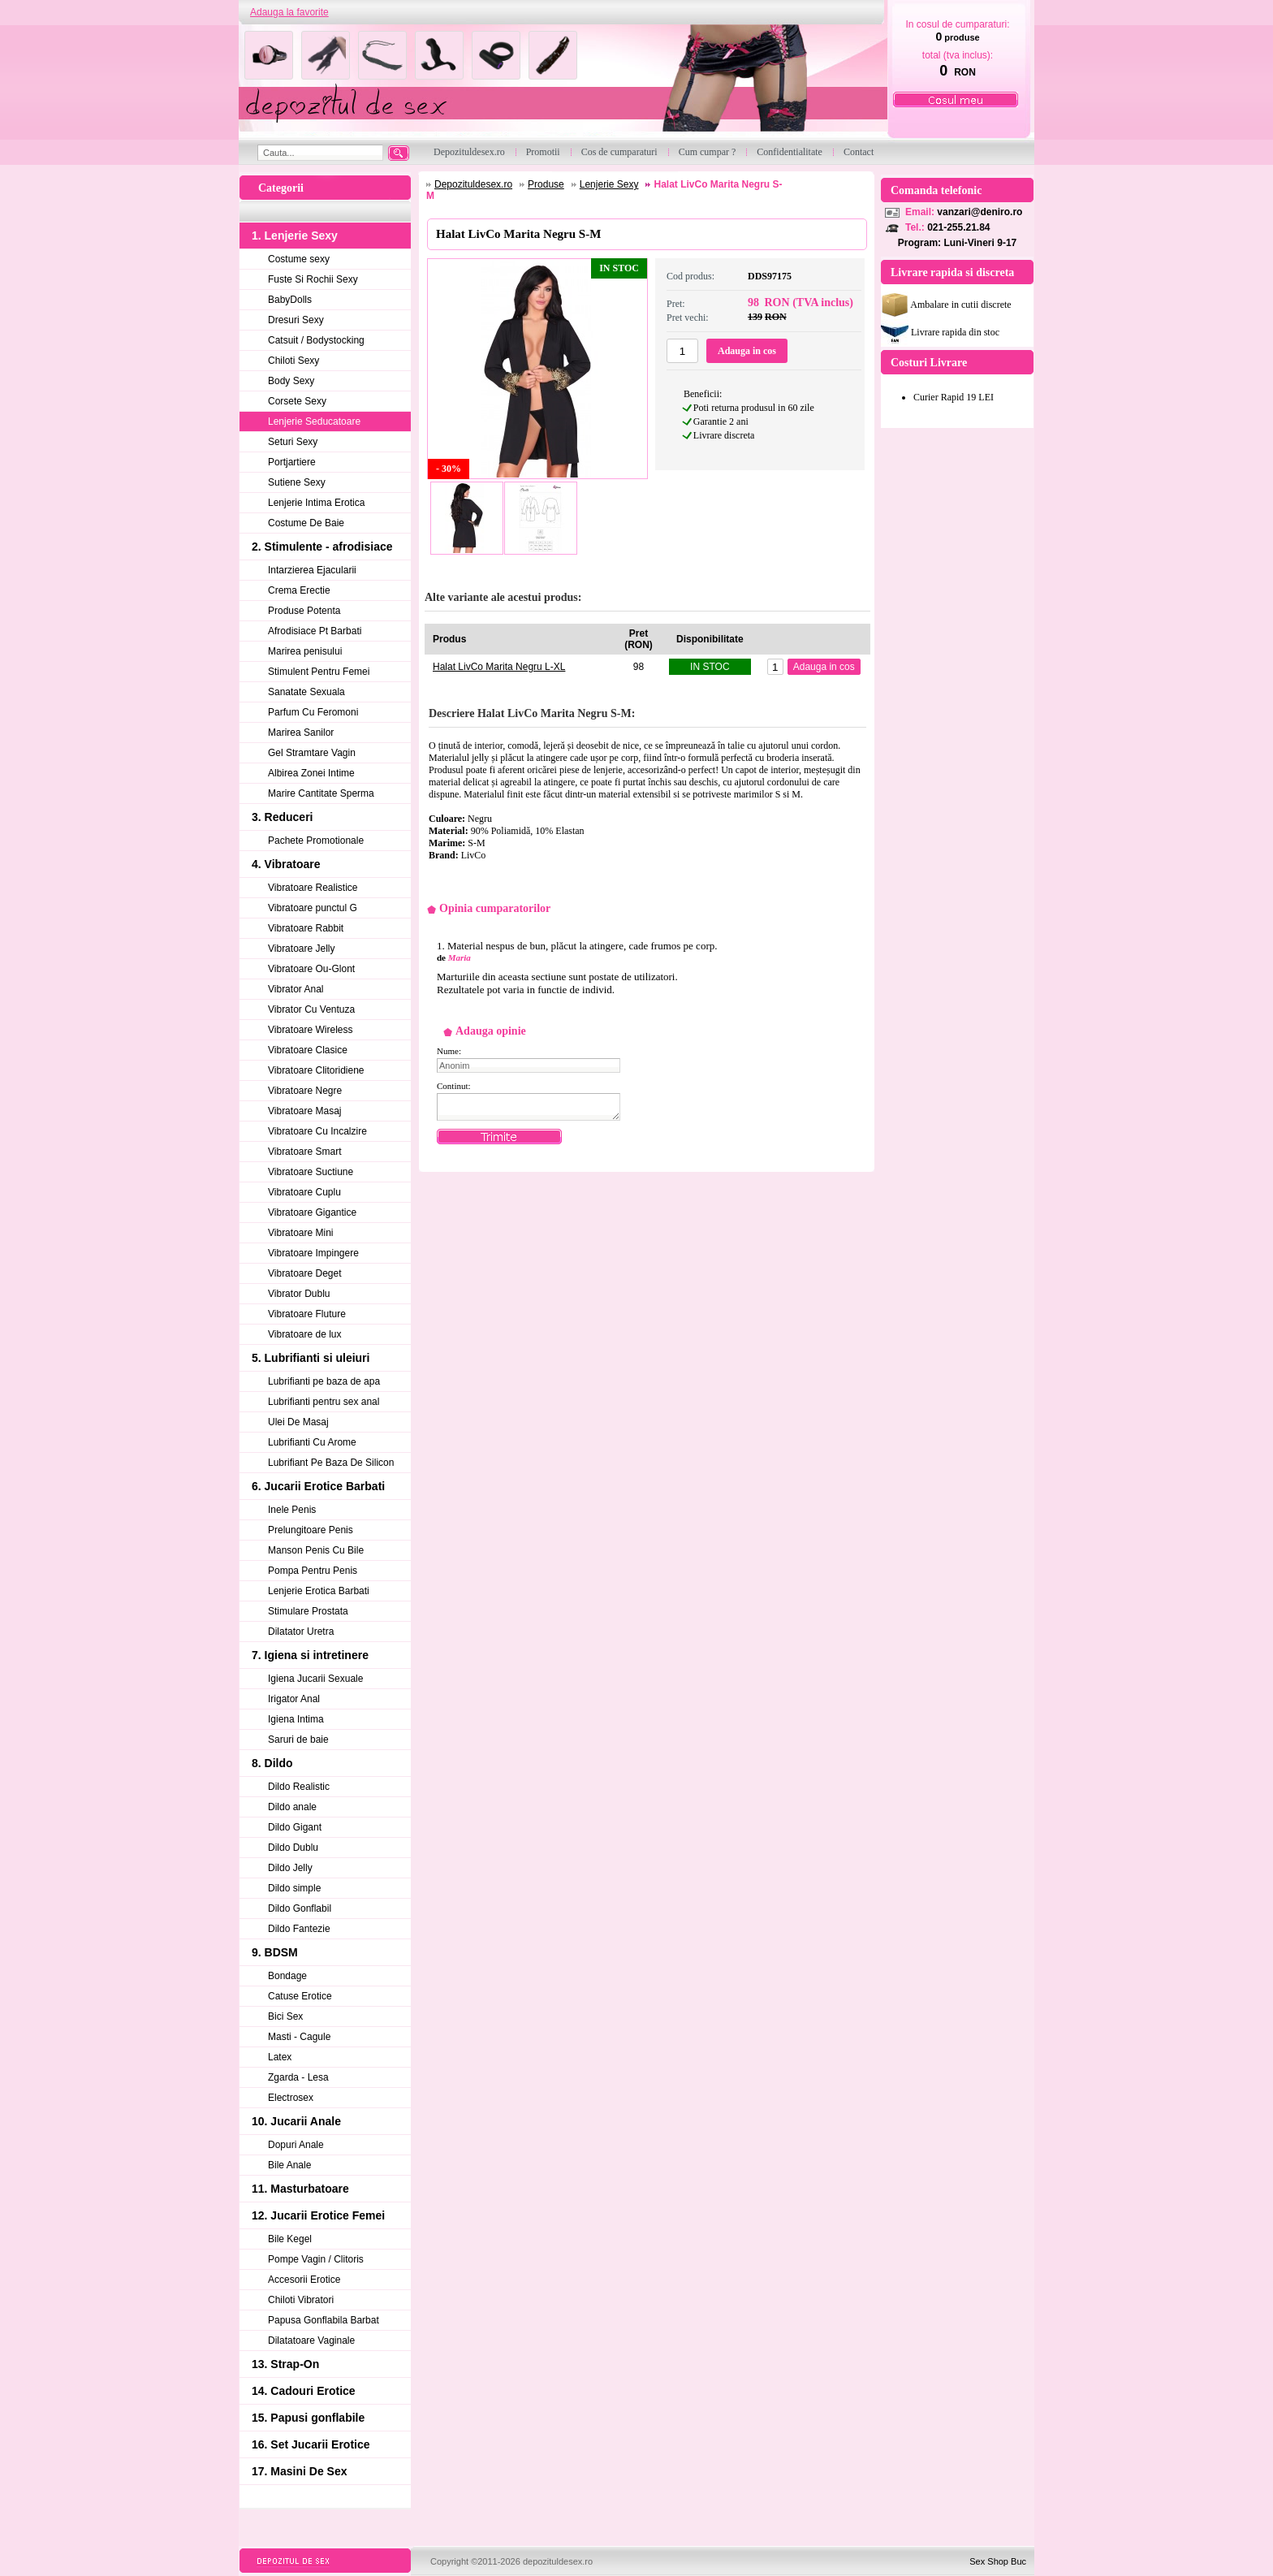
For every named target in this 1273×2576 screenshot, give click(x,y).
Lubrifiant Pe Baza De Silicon (331, 1462)
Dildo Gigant (294, 1827)
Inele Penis (292, 1509)
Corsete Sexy (297, 401)
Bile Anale (289, 2165)
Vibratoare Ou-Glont (311, 969)
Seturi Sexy (292, 441)
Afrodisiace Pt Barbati (314, 631)
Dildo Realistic (299, 1786)
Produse (546, 184)
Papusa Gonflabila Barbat (323, 2320)
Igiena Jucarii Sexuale (315, 1678)
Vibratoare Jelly (301, 948)
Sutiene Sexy (297, 482)
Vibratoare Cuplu (304, 1192)
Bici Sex (285, 2016)
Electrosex (290, 2097)
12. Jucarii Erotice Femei (318, 2215)
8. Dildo (272, 1763)
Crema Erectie (299, 590)
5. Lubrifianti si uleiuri (310, 1357)
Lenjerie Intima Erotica (316, 502)
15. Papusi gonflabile (308, 2417)
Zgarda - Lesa (298, 2077)
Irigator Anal (294, 1699)
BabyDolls (290, 299)
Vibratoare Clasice (307, 1050)
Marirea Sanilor (301, 732)
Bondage (287, 1976)
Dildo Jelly (290, 1868)
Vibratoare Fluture (307, 1314)
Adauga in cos (747, 351)
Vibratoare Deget (305, 1273)
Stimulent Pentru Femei (318, 671)
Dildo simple (294, 1888)
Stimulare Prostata (308, 1611)
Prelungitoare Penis (310, 1530)
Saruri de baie (298, 1739)
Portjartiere (292, 462)
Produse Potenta (304, 610)
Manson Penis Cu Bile (316, 1550)
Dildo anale (292, 1807)
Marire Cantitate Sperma (321, 793)
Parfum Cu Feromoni (313, 712)
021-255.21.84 (958, 227)
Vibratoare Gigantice (312, 1212)
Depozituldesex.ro (473, 184)
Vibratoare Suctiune (310, 1172)
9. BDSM (275, 1952)
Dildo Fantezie (299, 1928)
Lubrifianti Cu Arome (312, 1442)
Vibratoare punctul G (312, 908)
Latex (279, 2057)
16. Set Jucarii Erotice (311, 2444)
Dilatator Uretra (301, 1631)
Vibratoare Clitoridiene (316, 1070)
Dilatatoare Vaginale (311, 2340)
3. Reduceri (282, 816)
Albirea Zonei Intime (311, 773)
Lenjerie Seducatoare (314, 421)
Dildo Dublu (293, 1847)
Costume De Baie (306, 523)
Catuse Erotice (300, 1996)
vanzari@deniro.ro (979, 212)
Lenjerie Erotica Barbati (318, 1591)
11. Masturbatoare (300, 2188)
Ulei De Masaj (298, 1422)
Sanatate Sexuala (306, 692)
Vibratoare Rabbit (305, 928)
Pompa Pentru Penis (312, 1570)
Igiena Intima (296, 1719)
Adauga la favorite (289, 12)
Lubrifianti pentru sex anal (323, 1401)
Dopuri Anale (296, 2144)
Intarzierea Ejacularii (312, 570)
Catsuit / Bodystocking (316, 340)
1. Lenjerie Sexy (295, 235)
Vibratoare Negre (305, 1090)
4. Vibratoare (286, 864)
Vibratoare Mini (300, 1232)
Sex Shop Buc (997, 2561)
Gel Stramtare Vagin (312, 753)
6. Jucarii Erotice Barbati (318, 1486)
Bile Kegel (290, 2239)
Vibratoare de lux (305, 1334)
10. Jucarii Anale (296, 2121)
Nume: (449, 1051)
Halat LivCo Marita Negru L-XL (499, 666)
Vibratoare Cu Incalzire (317, 1131)
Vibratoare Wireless (310, 1029)
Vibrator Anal (296, 989)
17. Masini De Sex (299, 2471)
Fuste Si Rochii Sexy (313, 279)
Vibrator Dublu (299, 1293)
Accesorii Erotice (304, 2279)
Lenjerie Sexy (609, 184)
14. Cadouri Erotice (304, 2390)
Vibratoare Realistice (313, 887)
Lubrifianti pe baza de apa (324, 1381)
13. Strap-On (285, 2364)
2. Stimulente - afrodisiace (322, 546)
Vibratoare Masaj (305, 1111)
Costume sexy (299, 259)
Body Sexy (291, 381)
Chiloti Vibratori (301, 2300)
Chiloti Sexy (293, 360)
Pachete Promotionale (316, 840)
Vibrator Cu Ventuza (311, 1009)
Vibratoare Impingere (313, 1253)
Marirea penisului (305, 651)
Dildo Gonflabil (299, 1908)
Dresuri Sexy (296, 320)
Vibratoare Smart (305, 1151)
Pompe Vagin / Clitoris (316, 2259)
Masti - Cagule (299, 2036)
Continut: (454, 1086)
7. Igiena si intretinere (310, 1655)
